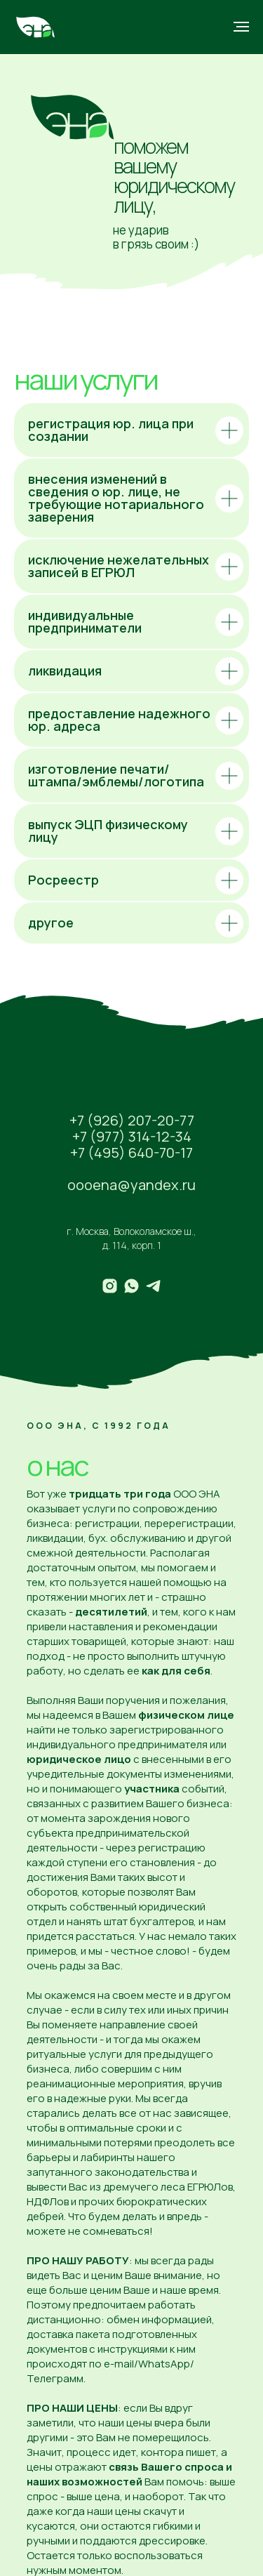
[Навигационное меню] (241, 27)
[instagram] (110, 1286)
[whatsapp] (131, 1286)
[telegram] (153, 1286)
